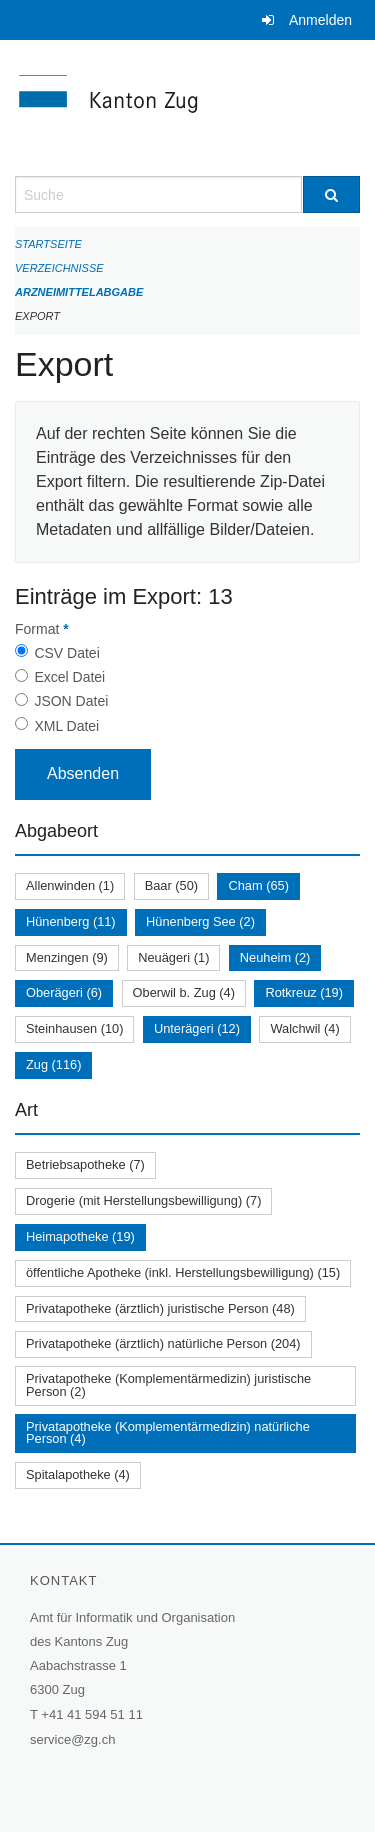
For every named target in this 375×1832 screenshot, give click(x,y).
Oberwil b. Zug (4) (184, 992)
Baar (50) (171, 885)
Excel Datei (69, 677)
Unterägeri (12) (197, 1028)
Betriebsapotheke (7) (85, 1164)
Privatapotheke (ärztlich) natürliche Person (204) (163, 1343)
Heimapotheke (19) (80, 1236)
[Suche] (332, 194)
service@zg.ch (72, 1739)
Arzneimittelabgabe (79, 292)
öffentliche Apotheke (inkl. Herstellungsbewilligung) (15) (183, 1272)
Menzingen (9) (67, 957)
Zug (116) (53, 1064)
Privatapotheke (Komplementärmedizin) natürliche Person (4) (168, 1433)
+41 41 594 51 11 (92, 1714)
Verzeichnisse (59, 268)
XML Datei (66, 726)
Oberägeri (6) (64, 992)
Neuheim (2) (275, 957)
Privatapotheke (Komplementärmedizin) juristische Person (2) (168, 1385)
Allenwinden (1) (70, 885)
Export (37, 316)
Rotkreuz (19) (304, 992)
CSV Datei (66, 653)
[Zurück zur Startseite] (187, 108)
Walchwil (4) (304, 1028)
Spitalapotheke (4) (78, 1474)
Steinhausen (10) (74, 1028)
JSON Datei (71, 701)
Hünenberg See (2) (200, 921)
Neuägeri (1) (173, 957)
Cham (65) (258, 885)
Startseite (48, 244)
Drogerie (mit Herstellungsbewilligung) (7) (143, 1200)
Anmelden (320, 20)
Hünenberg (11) (71, 921)
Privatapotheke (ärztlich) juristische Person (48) (160, 1308)
